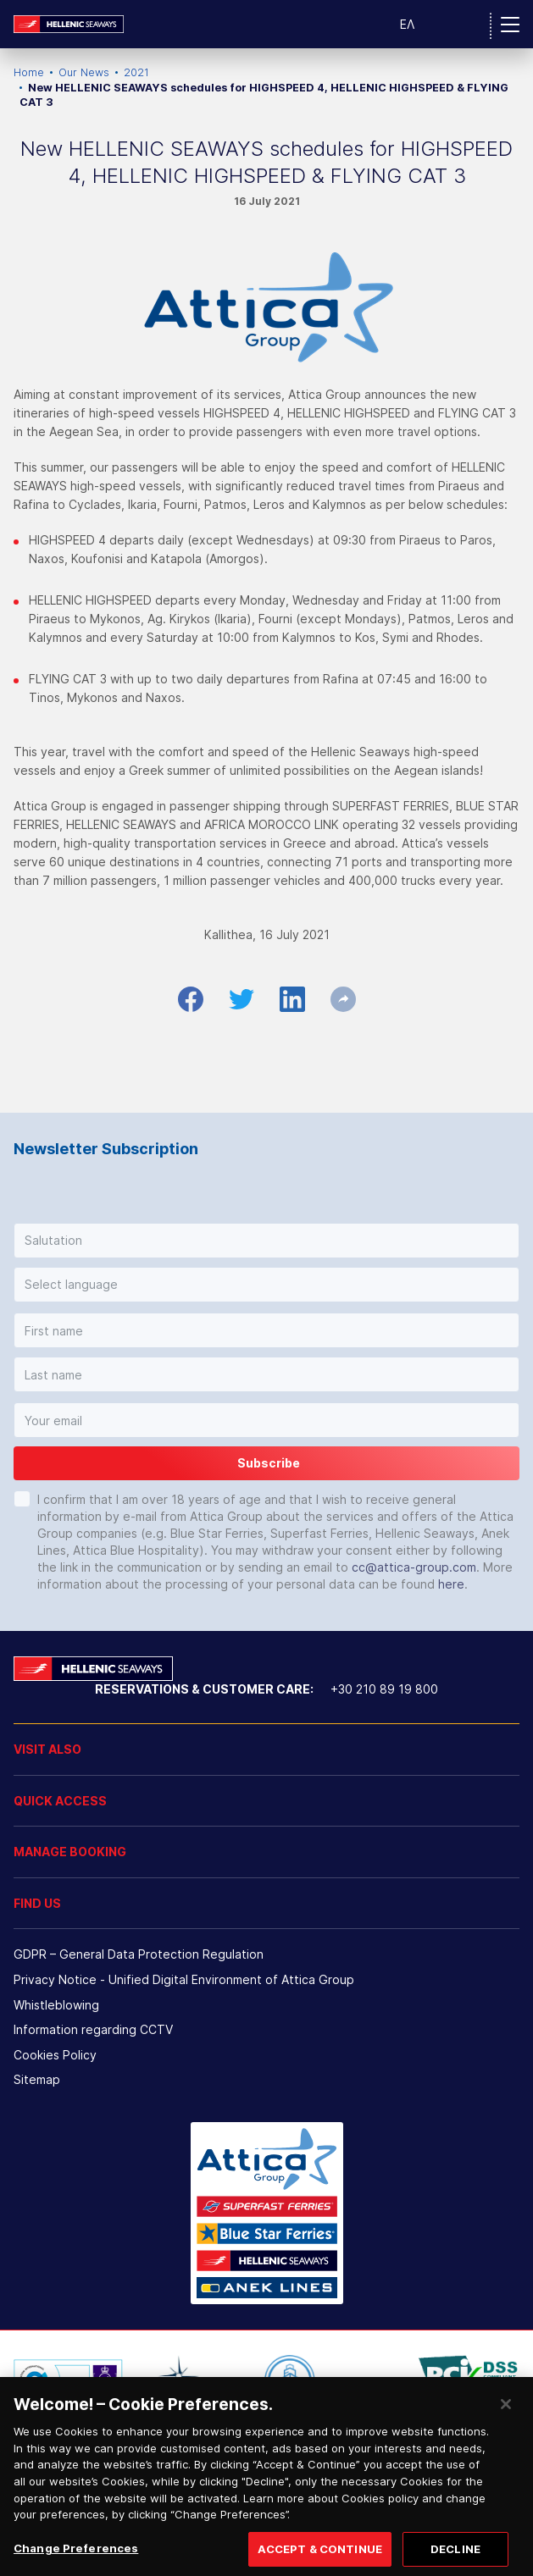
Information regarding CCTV (93, 2029)
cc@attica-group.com (414, 1567)
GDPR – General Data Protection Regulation (139, 1954)
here (451, 1584)
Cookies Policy (55, 2055)
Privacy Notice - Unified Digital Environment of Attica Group (184, 1979)
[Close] (506, 2417)
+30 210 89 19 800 (384, 1689)
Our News (83, 72)
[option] (68, 2380)
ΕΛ (407, 24)
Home (29, 72)
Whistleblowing (56, 2005)
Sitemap (37, 2079)
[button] (266, 1241)
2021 (136, 72)
